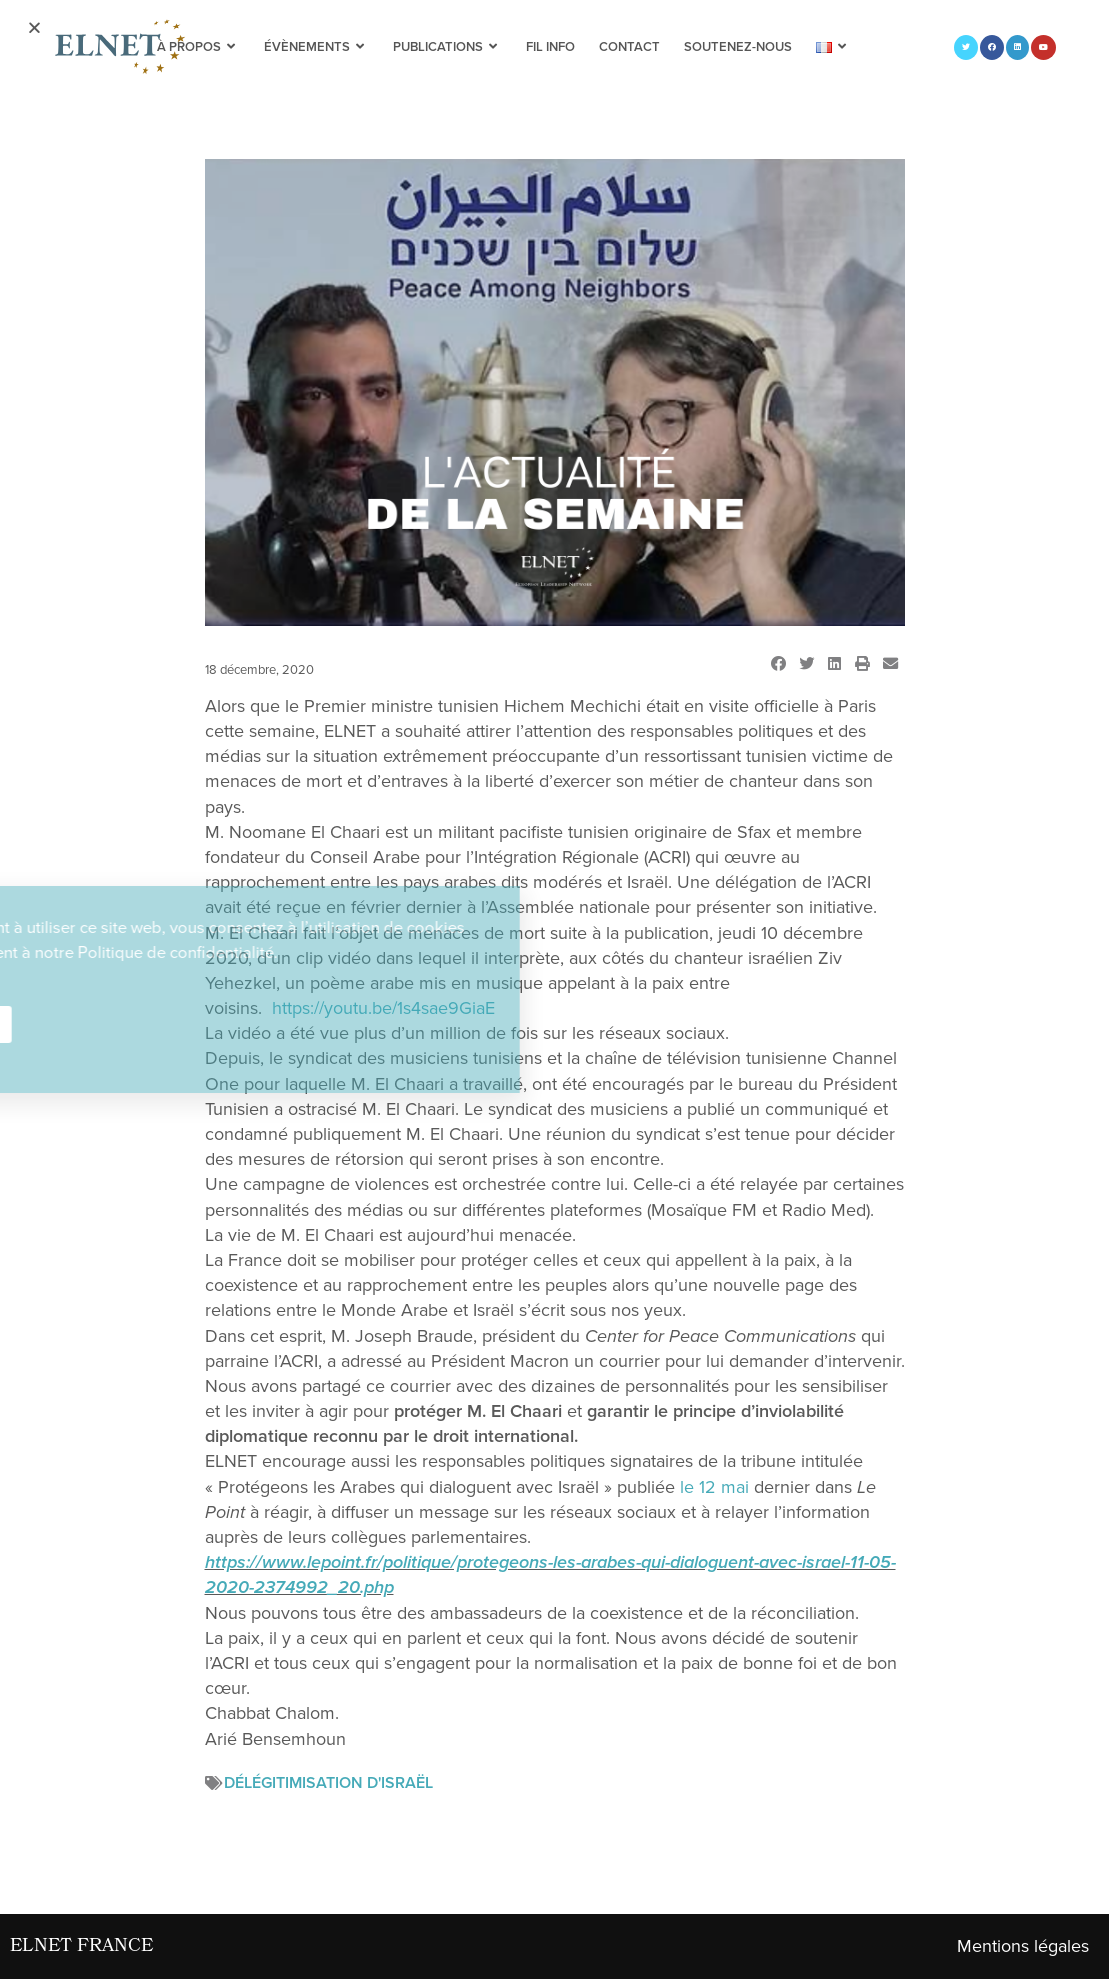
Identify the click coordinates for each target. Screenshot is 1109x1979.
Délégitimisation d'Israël (328, 1783)
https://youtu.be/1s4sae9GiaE (383, 1008)
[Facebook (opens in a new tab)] (992, 47)
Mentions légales (1023, 1946)
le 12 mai (714, 1487)
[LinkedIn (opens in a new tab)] (1017, 47)
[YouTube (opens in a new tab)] (1043, 47)
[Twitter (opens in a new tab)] (966, 47)
